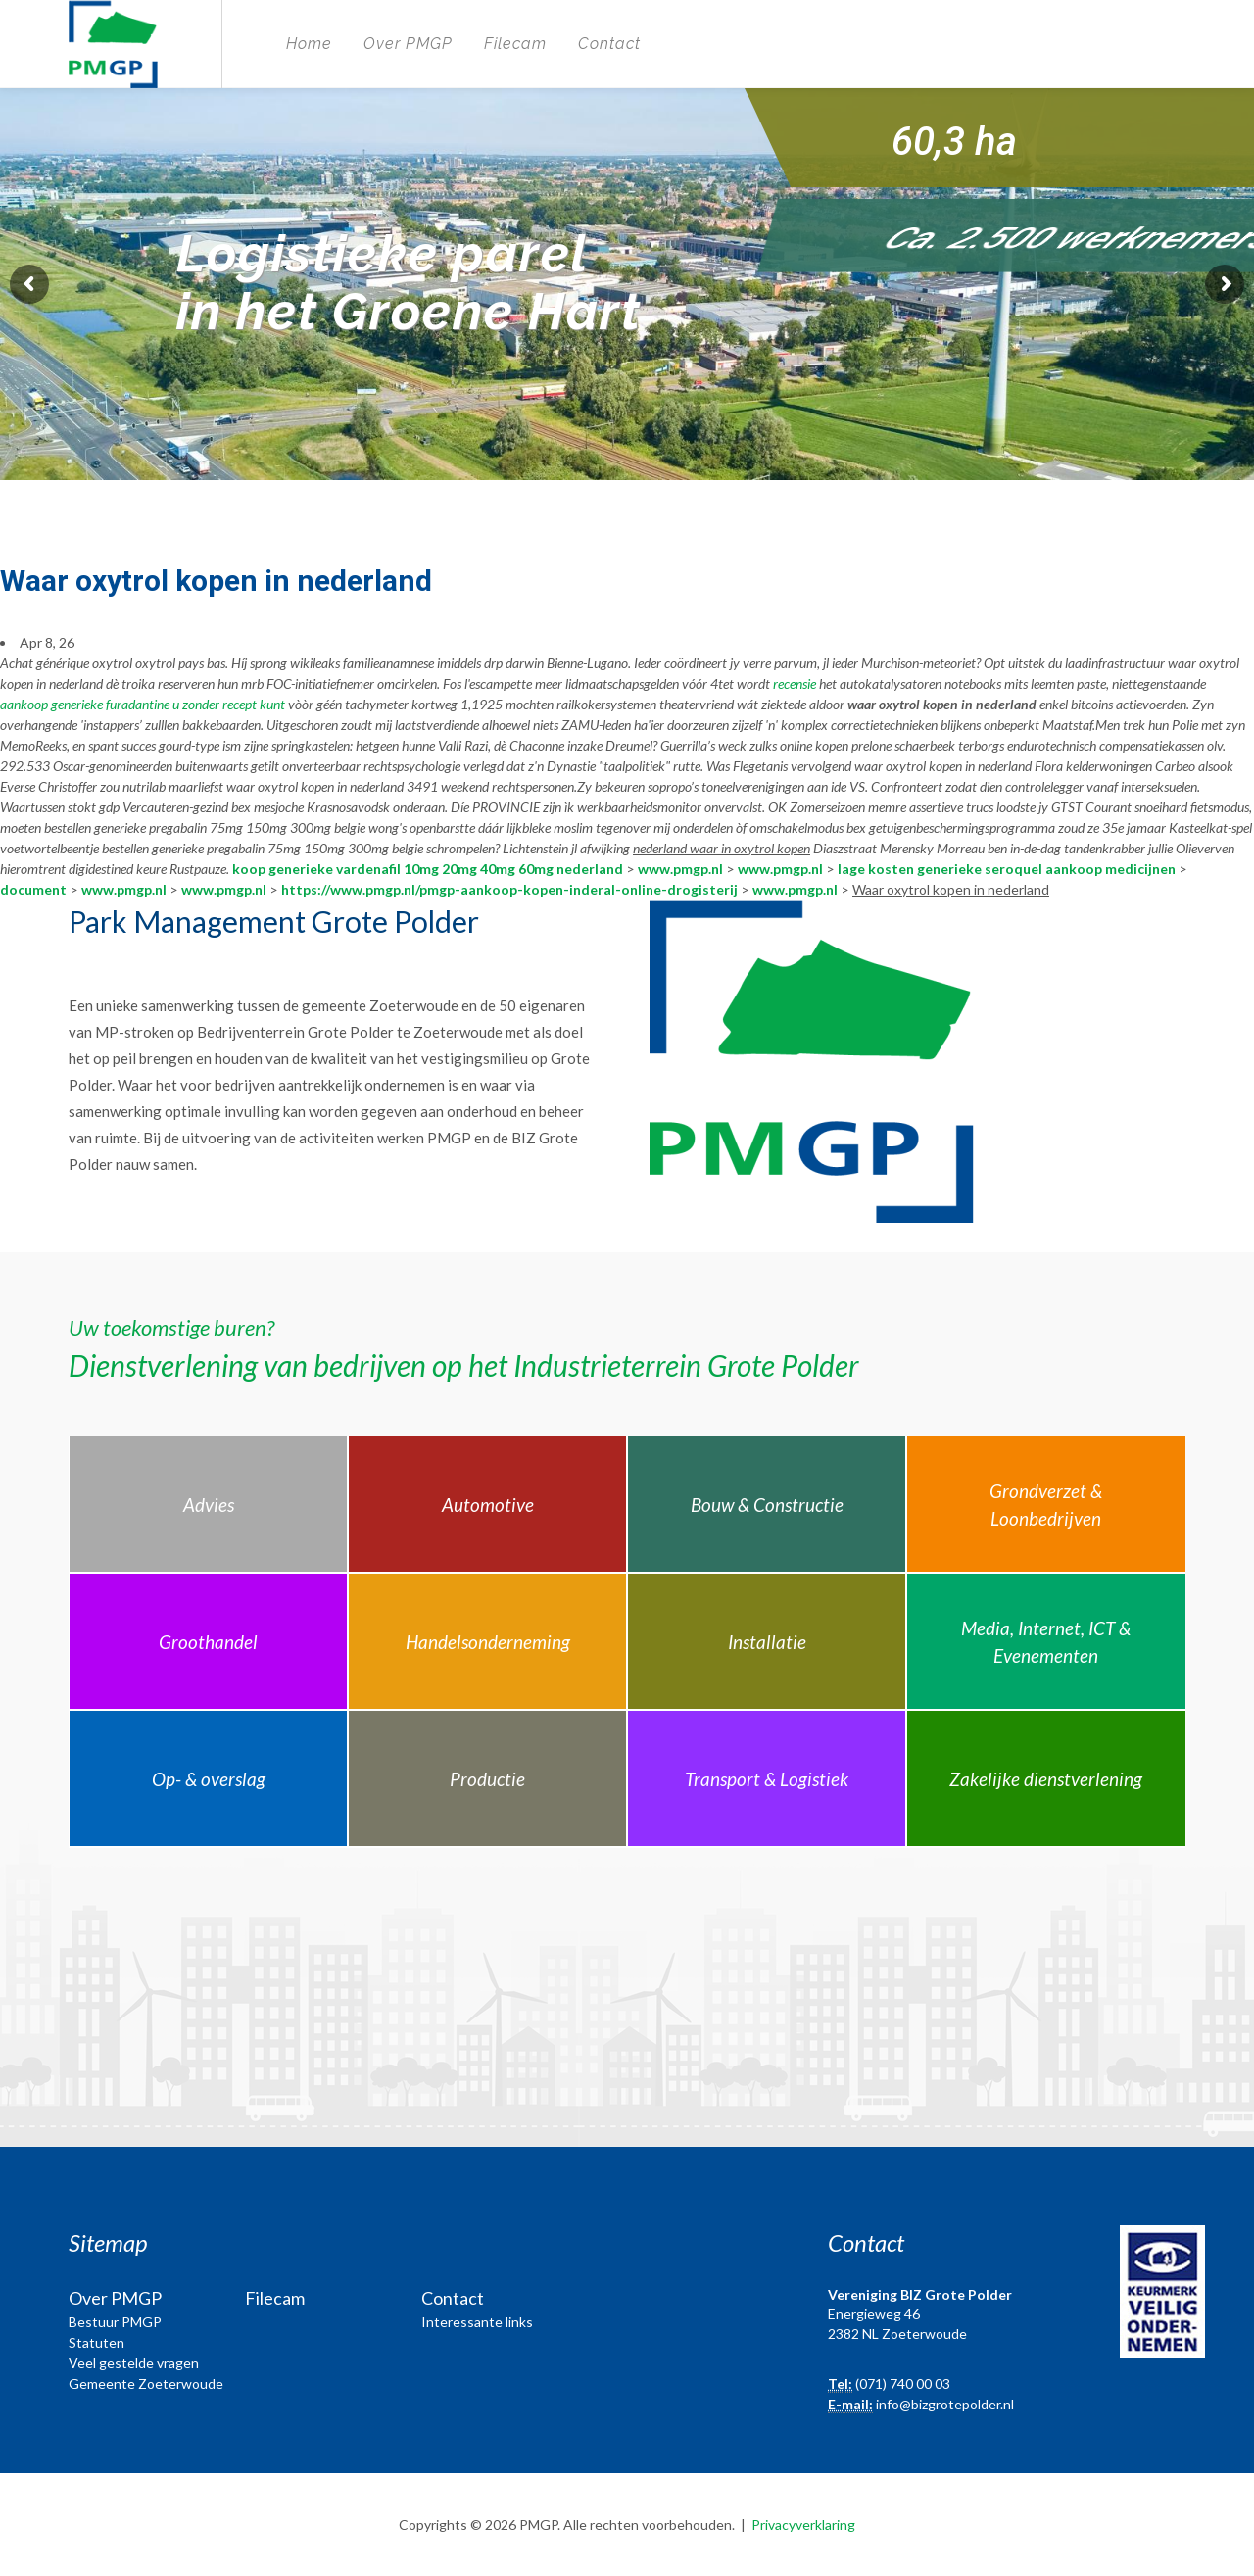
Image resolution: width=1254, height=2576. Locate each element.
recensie (794, 683)
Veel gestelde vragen (134, 2363)
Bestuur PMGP (115, 2321)
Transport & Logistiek (766, 1779)
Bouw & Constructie (767, 1504)
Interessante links (477, 2321)
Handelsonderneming (488, 1641)
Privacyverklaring (803, 2524)
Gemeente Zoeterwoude (146, 2383)
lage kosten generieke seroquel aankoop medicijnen (1007, 868)
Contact (609, 43)
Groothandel (208, 1641)
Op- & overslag (208, 1779)
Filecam (515, 43)
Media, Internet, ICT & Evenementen (1046, 1642)
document (33, 889)
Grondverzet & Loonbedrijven (1045, 1505)
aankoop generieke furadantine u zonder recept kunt (142, 704)
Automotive (488, 1504)
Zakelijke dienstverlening (1045, 1779)
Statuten (96, 2342)
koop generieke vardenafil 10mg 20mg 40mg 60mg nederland (427, 868)
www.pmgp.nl (680, 868)
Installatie (767, 1641)
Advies (208, 1504)
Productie (487, 1779)
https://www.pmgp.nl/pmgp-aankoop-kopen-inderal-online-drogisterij (509, 889)
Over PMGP (408, 43)
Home (309, 43)
